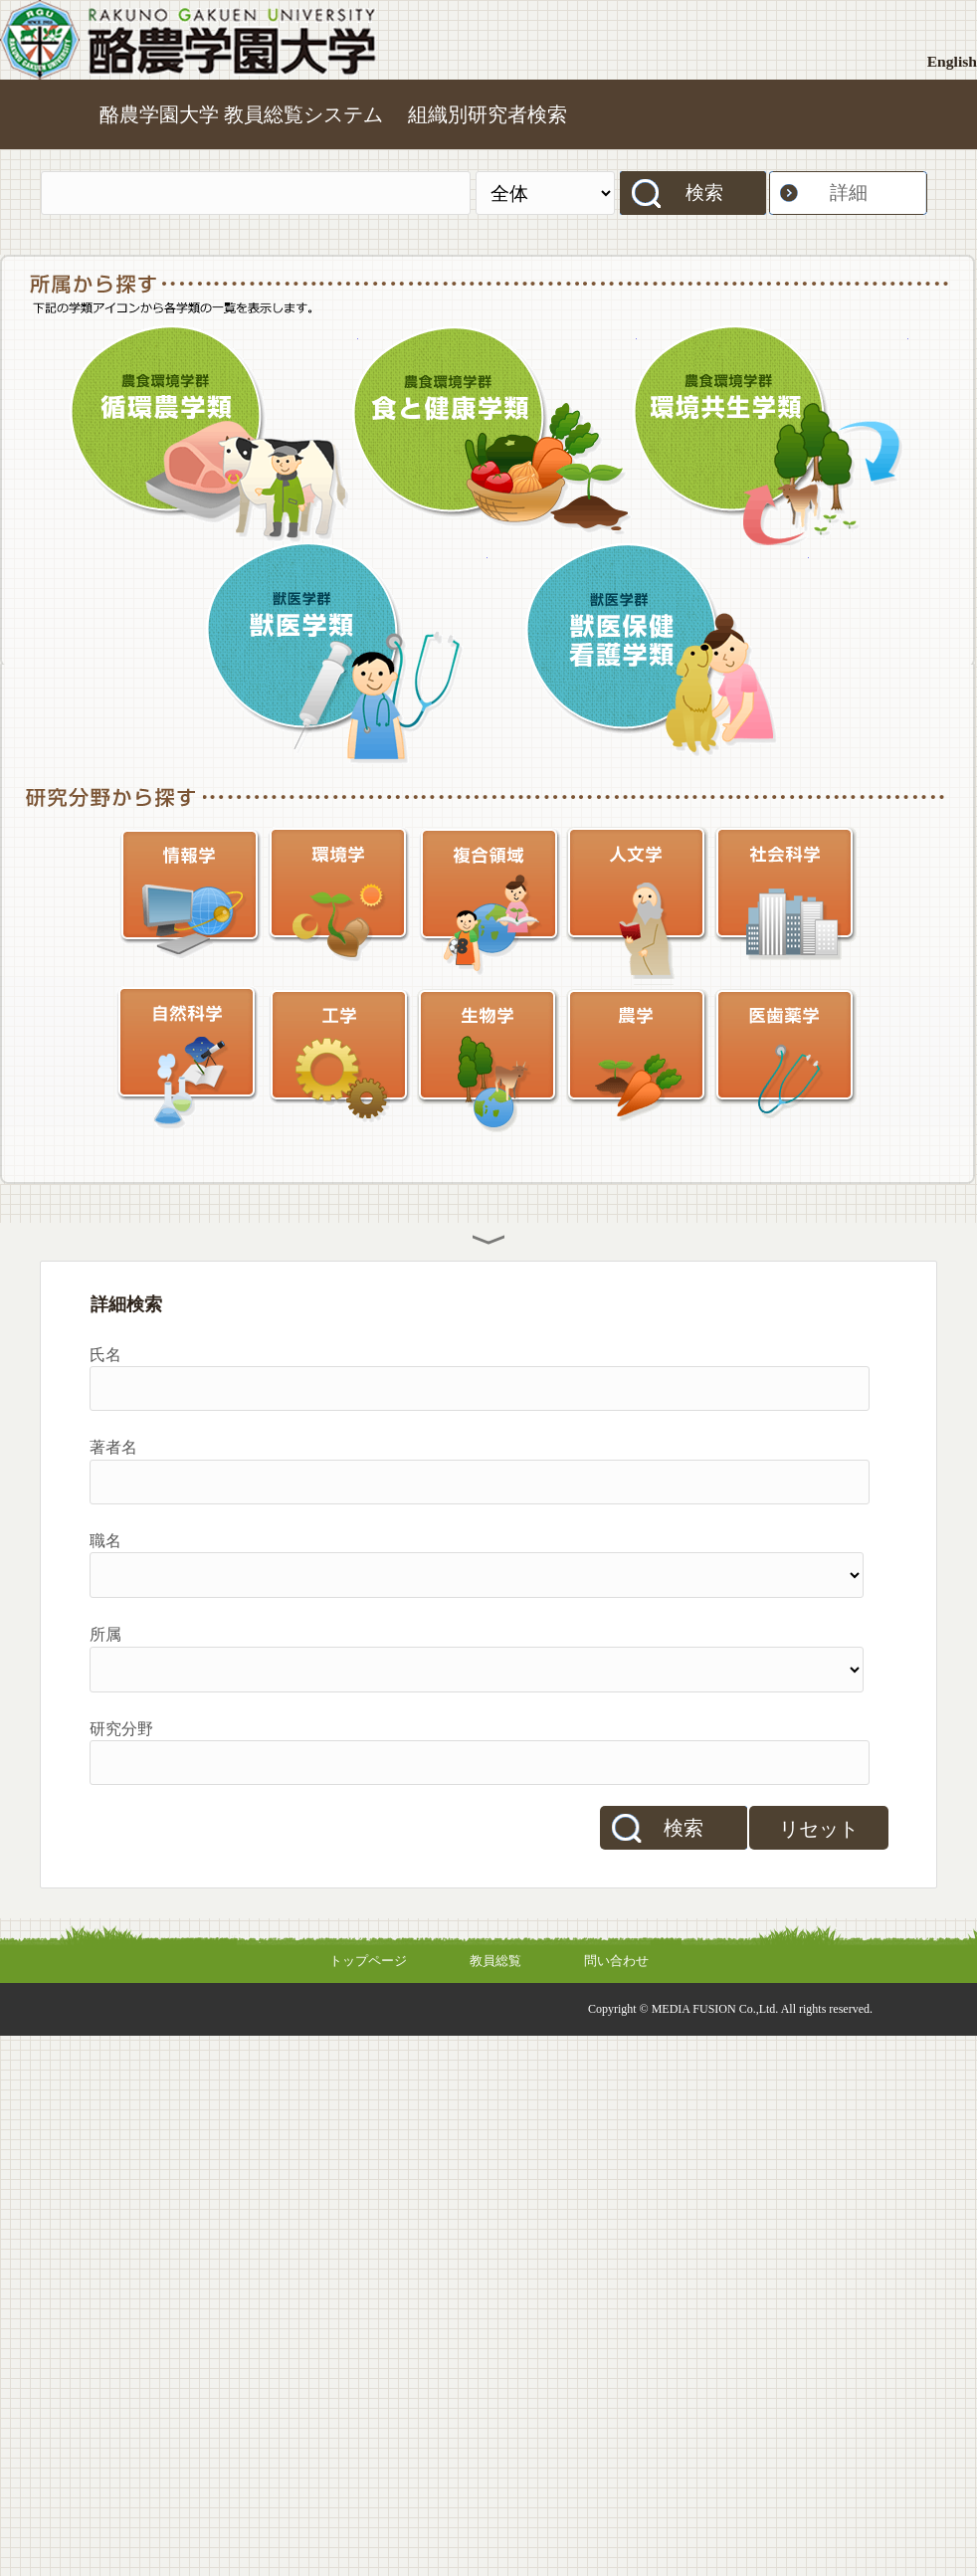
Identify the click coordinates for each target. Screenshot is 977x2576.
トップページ (368, 1960)
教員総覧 (495, 1960)
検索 (704, 192)
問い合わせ (616, 1960)
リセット (819, 1829)
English (952, 61)
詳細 (849, 192)
